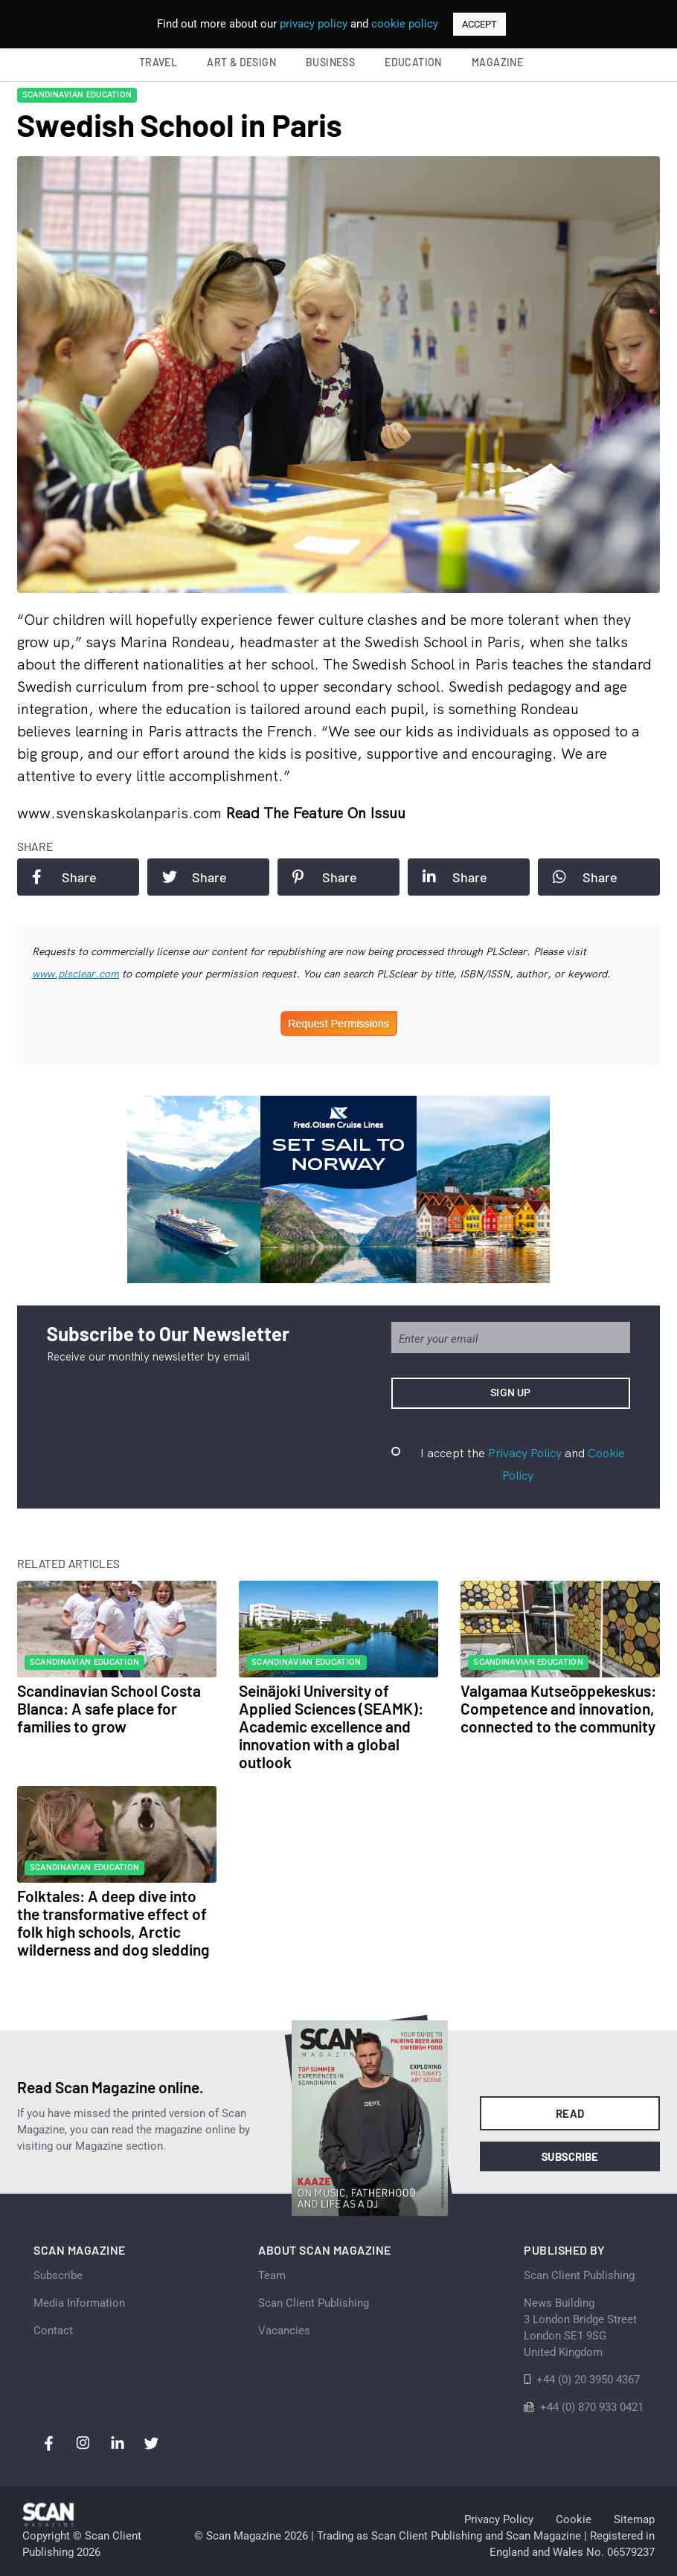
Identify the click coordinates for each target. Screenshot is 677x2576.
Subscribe (570, 2156)
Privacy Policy (525, 1452)
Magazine (497, 62)
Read (570, 2113)
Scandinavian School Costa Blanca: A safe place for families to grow (109, 1708)
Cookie (573, 2519)
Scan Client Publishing (313, 2303)
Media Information (79, 2303)
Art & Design (241, 62)
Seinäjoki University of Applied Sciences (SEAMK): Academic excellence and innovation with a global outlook (331, 1726)
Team (272, 2275)
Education (413, 62)
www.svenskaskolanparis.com (121, 812)
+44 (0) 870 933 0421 (592, 2407)
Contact (53, 2330)
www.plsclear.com (75, 973)
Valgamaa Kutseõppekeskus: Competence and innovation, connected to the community (558, 1708)
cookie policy (404, 23)
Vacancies (284, 2330)
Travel (158, 62)
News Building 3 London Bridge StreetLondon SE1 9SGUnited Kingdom (580, 2327)
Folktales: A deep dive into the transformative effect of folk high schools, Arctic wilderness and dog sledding (113, 1922)
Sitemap (634, 2519)
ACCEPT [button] (479, 24)
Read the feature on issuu (315, 812)
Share (64, 877)
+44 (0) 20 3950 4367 (588, 2379)
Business (330, 62)
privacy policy (313, 23)
